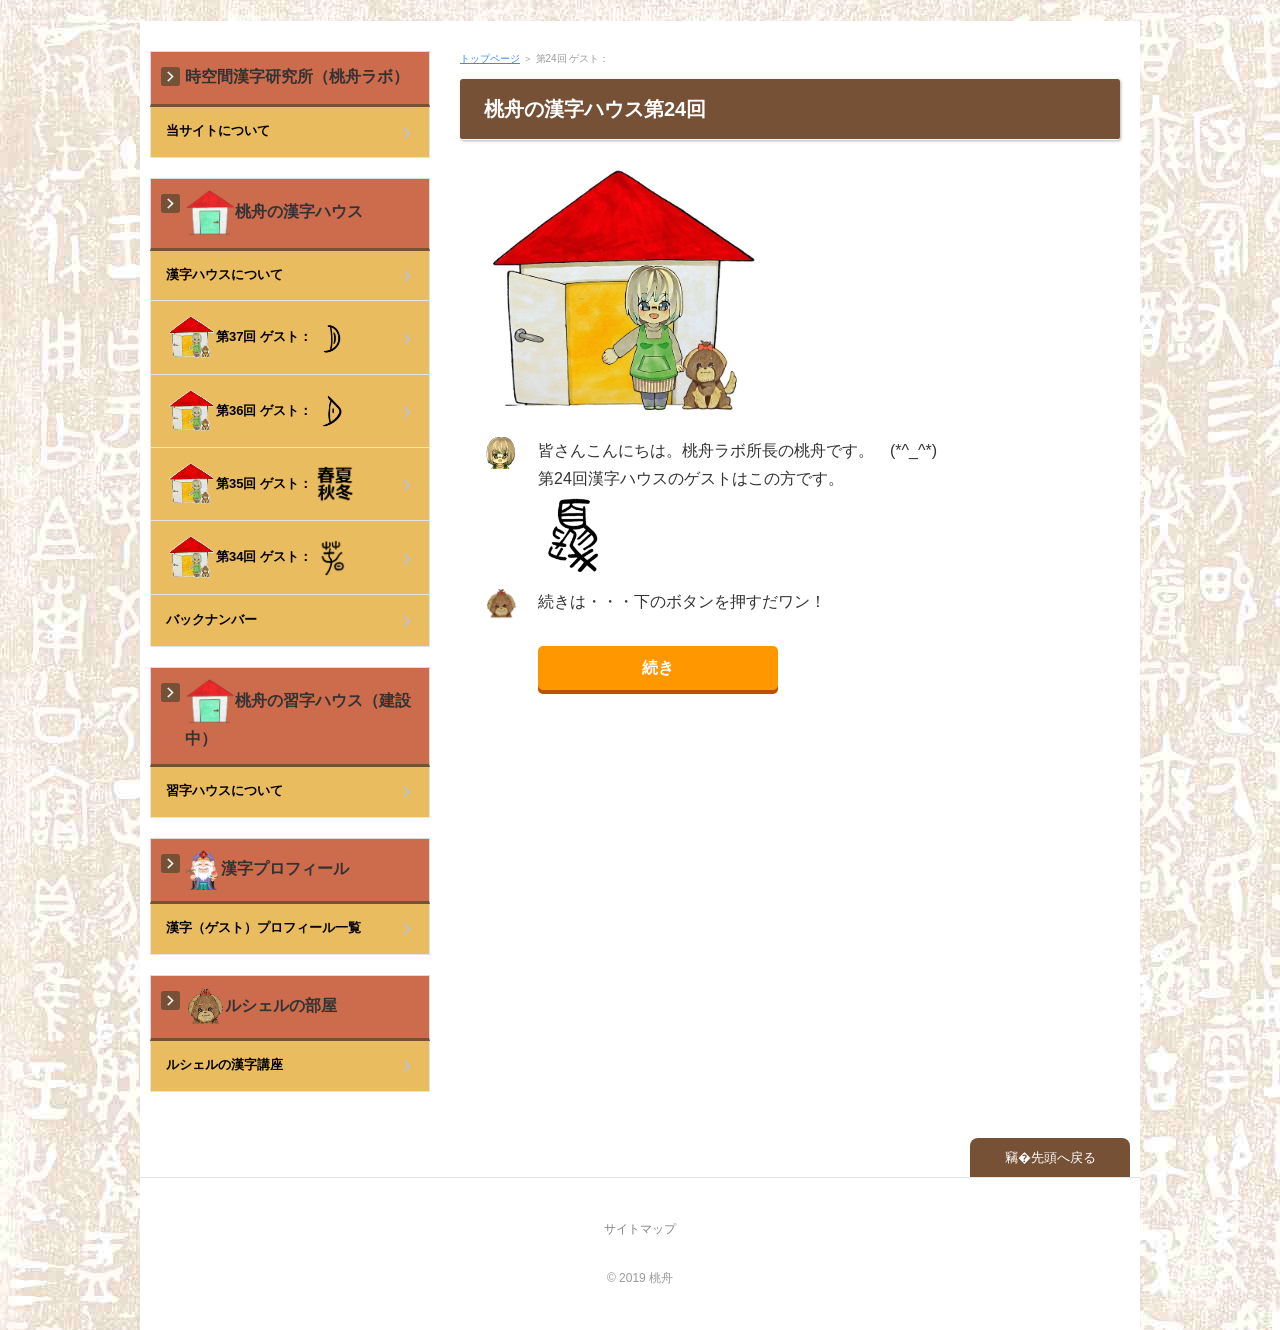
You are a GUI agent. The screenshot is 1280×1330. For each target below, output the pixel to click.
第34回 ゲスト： (256, 557)
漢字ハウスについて (224, 274)
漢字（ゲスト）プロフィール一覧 (263, 927)
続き (658, 667)
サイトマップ (640, 1229)
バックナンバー (211, 619)
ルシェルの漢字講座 (224, 1064)
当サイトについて (218, 130)
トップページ (490, 58)
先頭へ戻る (1063, 1157)
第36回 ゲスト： (258, 411)
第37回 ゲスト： (258, 337)
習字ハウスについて (224, 790)
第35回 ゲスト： (260, 484)
